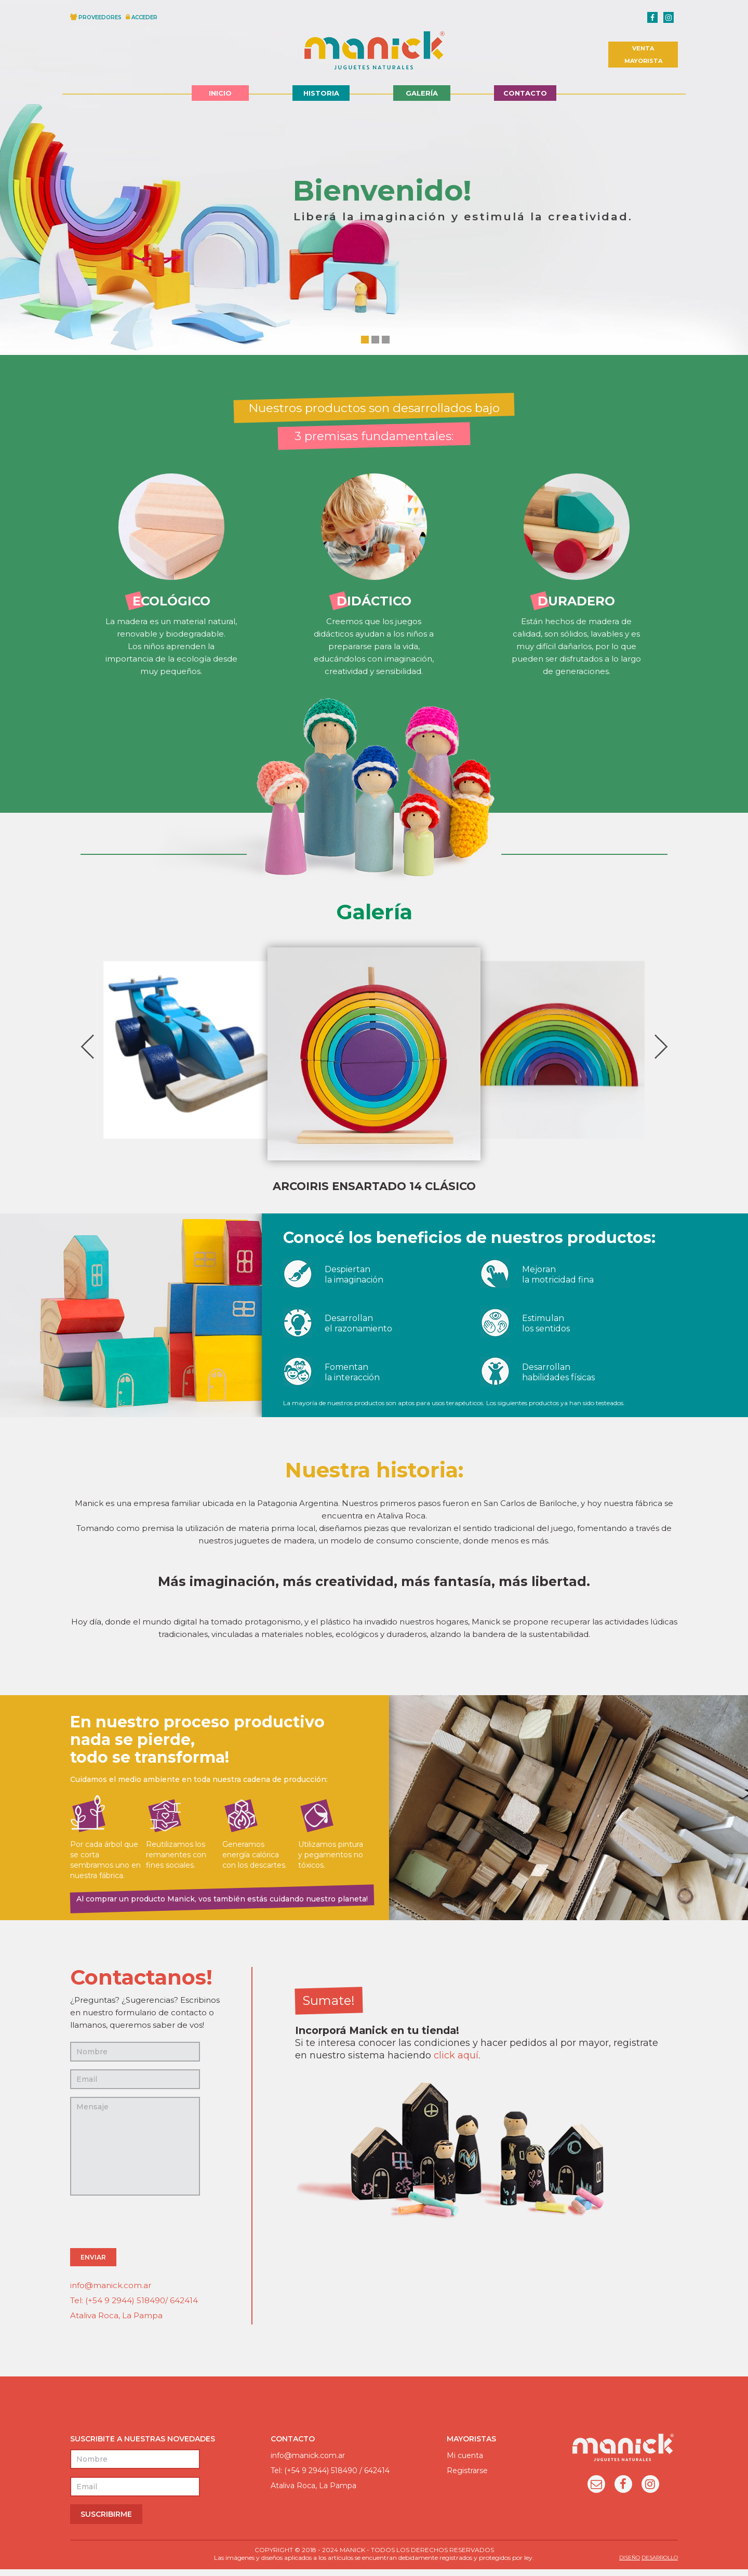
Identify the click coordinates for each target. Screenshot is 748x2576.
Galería (422, 93)
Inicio (220, 93)
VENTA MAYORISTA (643, 54)
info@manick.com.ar (110, 2292)
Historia (321, 93)
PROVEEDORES (100, 17)
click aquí (456, 2062)
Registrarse (467, 2477)
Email (596, 2491)
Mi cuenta (465, 2462)
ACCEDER (144, 17)
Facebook (623, 2491)
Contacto (525, 93)
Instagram (650, 2491)
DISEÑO (629, 2564)
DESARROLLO (660, 2564)
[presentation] (149, 2230)
